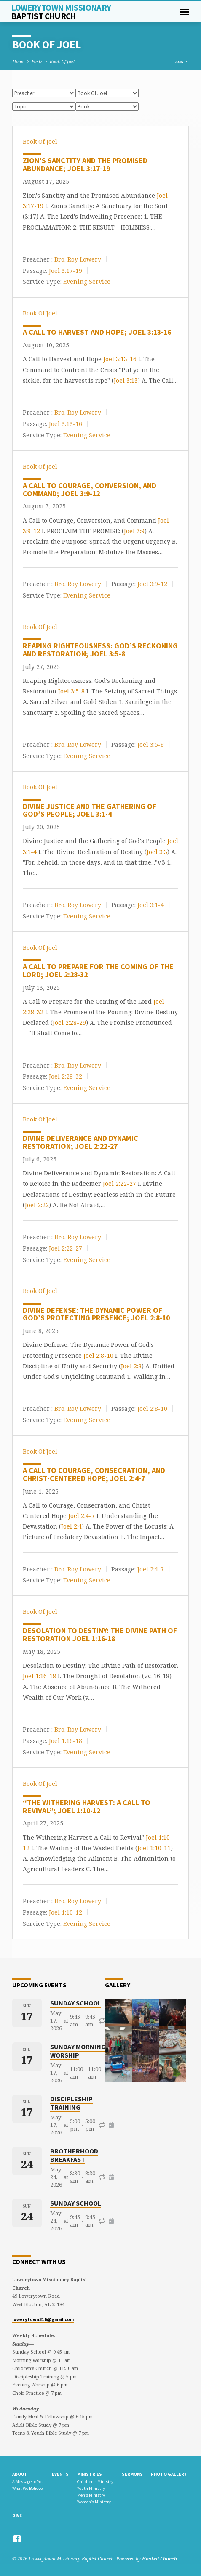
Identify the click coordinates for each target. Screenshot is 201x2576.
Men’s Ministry (91, 2495)
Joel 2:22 (37, 1205)
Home (18, 61)
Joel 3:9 (134, 531)
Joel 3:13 (126, 380)
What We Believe (27, 2488)
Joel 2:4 (71, 1526)
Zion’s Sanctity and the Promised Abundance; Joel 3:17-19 (85, 164)
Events (60, 2474)
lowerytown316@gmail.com (43, 2319)
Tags (180, 61)
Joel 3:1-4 (150, 905)
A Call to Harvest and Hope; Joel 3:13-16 (97, 332)
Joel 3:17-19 (65, 270)
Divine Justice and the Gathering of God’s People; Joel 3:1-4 (89, 810)
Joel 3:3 (157, 852)
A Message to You (28, 2481)
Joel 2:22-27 (119, 1183)
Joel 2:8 (131, 1366)
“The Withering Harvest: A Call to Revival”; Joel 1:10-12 (86, 1806)
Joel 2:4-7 (81, 1516)
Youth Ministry (91, 2488)
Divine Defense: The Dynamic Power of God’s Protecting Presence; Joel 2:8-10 (96, 1314)
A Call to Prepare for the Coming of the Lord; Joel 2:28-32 (98, 970)
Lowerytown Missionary (61, 11)
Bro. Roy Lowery (77, 259)
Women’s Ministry (94, 2502)
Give (17, 2515)
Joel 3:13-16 (120, 359)
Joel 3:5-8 (71, 691)
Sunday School (75, 2003)
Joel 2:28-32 (65, 1076)
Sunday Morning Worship (78, 2050)
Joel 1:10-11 (154, 1848)
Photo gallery (169, 2474)
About (19, 2474)
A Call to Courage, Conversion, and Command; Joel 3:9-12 (89, 489)
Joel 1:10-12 (65, 1912)
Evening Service (86, 282)
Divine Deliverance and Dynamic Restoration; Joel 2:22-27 (80, 1142)
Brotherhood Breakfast (74, 2155)
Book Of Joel (62, 61)
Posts (37, 61)
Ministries (89, 2474)
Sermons (132, 2474)
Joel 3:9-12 (152, 584)
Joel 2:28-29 (69, 1022)
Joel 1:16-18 (39, 1676)
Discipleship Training (71, 2103)
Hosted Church (159, 2558)
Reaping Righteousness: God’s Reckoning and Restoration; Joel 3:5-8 (100, 650)
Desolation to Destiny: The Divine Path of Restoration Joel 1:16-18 (100, 1634)
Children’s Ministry (95, 2481)
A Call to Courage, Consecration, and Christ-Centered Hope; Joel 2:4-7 (94, 1474)
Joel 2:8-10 (98, 1355)
